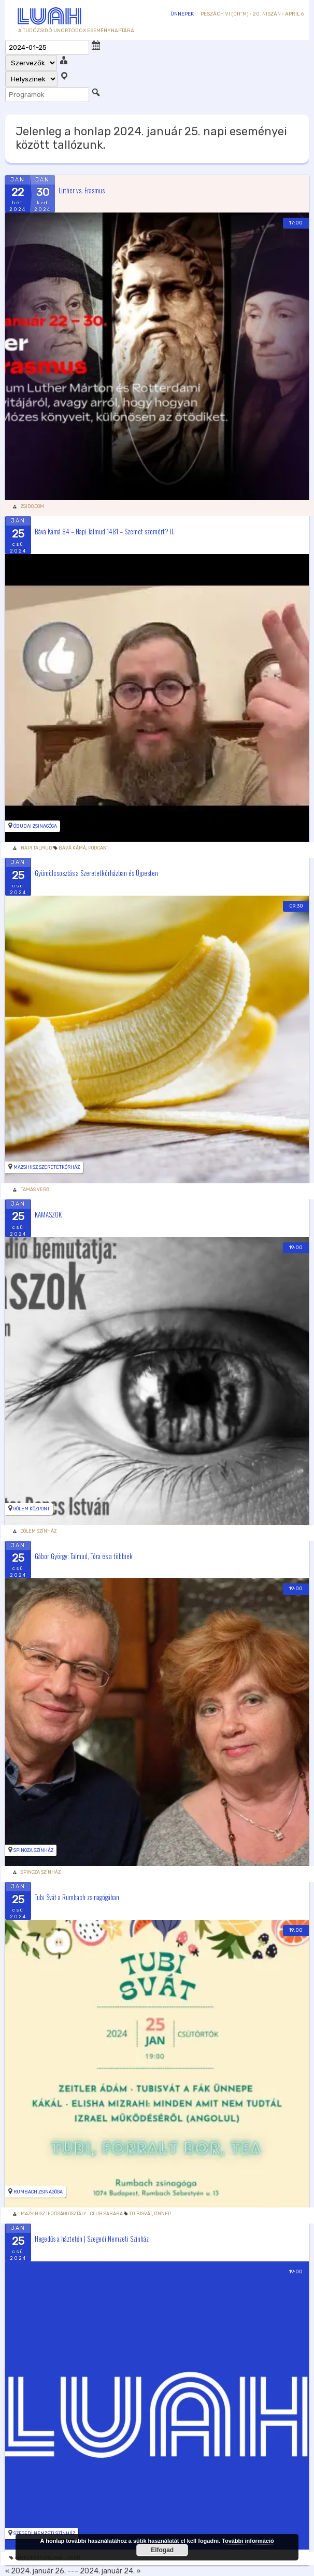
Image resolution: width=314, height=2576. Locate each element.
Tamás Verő (35, 1189)
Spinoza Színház (33, 1850)
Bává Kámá (72, 848)
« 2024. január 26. (35, 2571)
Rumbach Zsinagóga (38, 2192)
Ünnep (162, 2213)
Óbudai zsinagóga (35, 826)
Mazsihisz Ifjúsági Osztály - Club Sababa (72, 2213)
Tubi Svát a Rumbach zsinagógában (77, 1897)
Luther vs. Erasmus (82, 190)
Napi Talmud (36, 848)
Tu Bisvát (140, 2213)
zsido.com (32, 506)
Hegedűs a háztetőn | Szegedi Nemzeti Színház (92, 2238)
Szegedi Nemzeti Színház (44, 2533)
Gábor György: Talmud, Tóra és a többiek (84, 1555)
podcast (98, 848)
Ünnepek (182, 14)
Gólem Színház (38, 1531)
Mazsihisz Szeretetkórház (46, 1167)
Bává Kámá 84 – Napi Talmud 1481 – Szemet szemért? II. (105, 531)
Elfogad (162, 2550)
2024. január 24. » (110, 2571)
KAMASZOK (48, 1214)
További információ (248, 2541)
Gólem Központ (31, 1508)
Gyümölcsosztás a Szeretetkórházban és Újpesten (96, 873)
